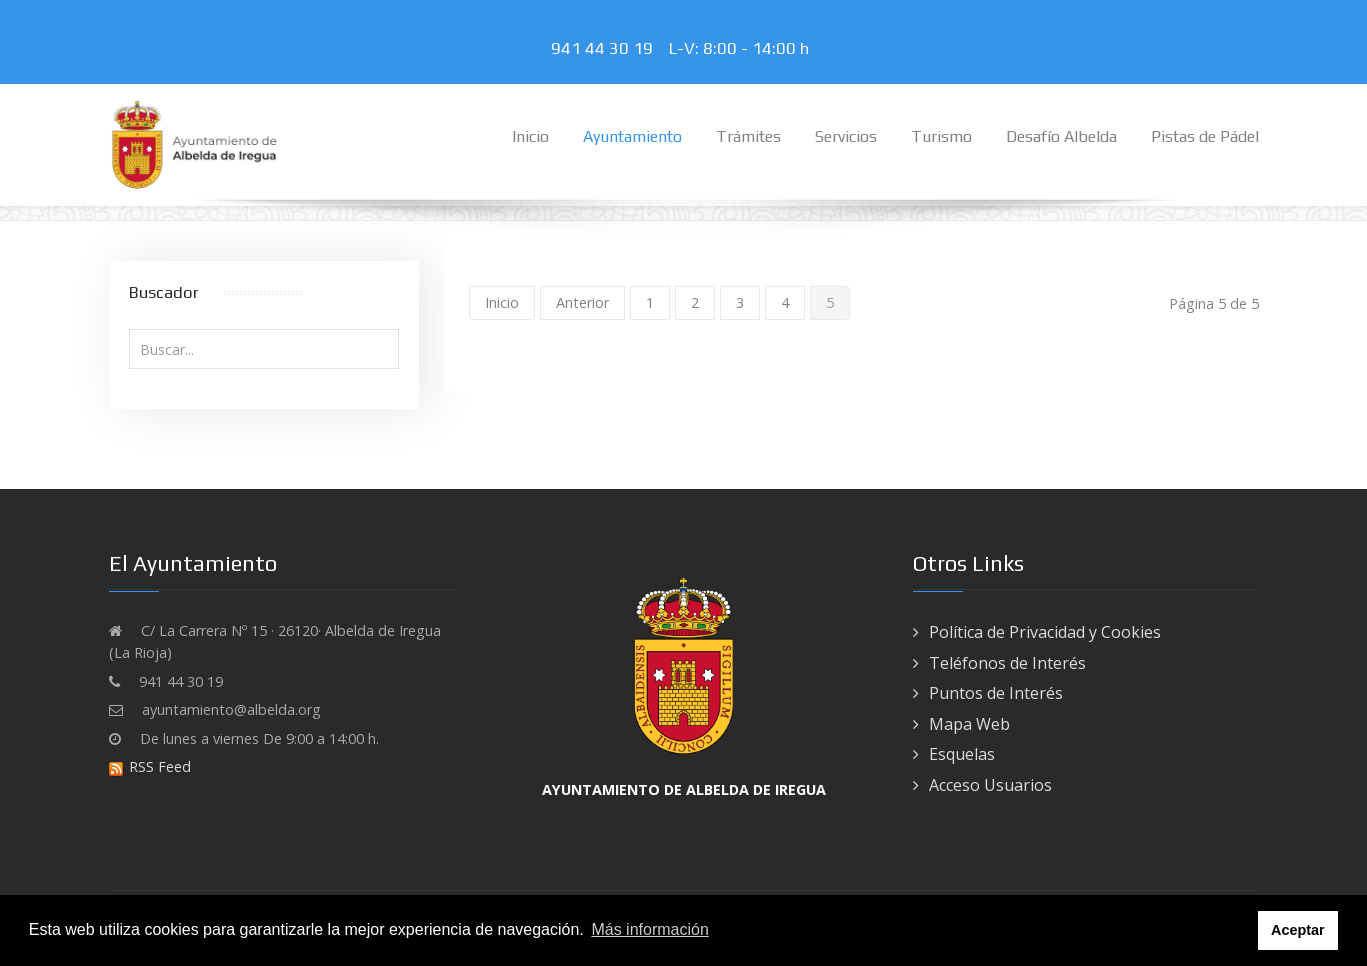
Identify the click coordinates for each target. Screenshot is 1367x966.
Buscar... (129, 329)
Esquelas (962, 754)
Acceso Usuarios (990, 785)
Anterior (582, 302)
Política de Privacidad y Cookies (1045, 632)
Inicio (502, 302)
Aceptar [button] (1298, 930)
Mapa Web (969, 724)
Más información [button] (649, 929)
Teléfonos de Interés (1007, 663)
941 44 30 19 (606, 48)
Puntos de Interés (996, 693)
